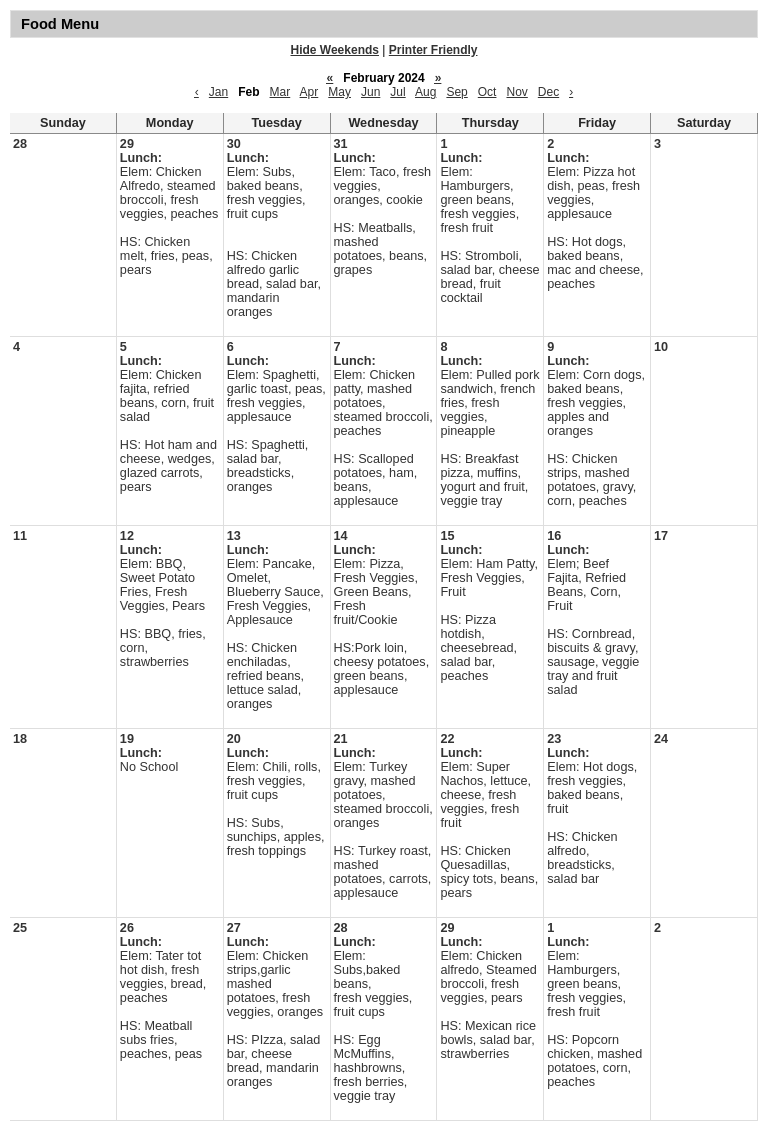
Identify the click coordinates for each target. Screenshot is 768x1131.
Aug (425, 92)
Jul (397, 92)
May (339, 92)
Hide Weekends (335, 50)
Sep (456, 92)
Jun (370, 92)
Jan (218, 92)
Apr (309, 92)
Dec (548, 92)
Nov (516, 92)
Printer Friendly (433, 50)
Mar (280, 92)
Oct (487, 92)
